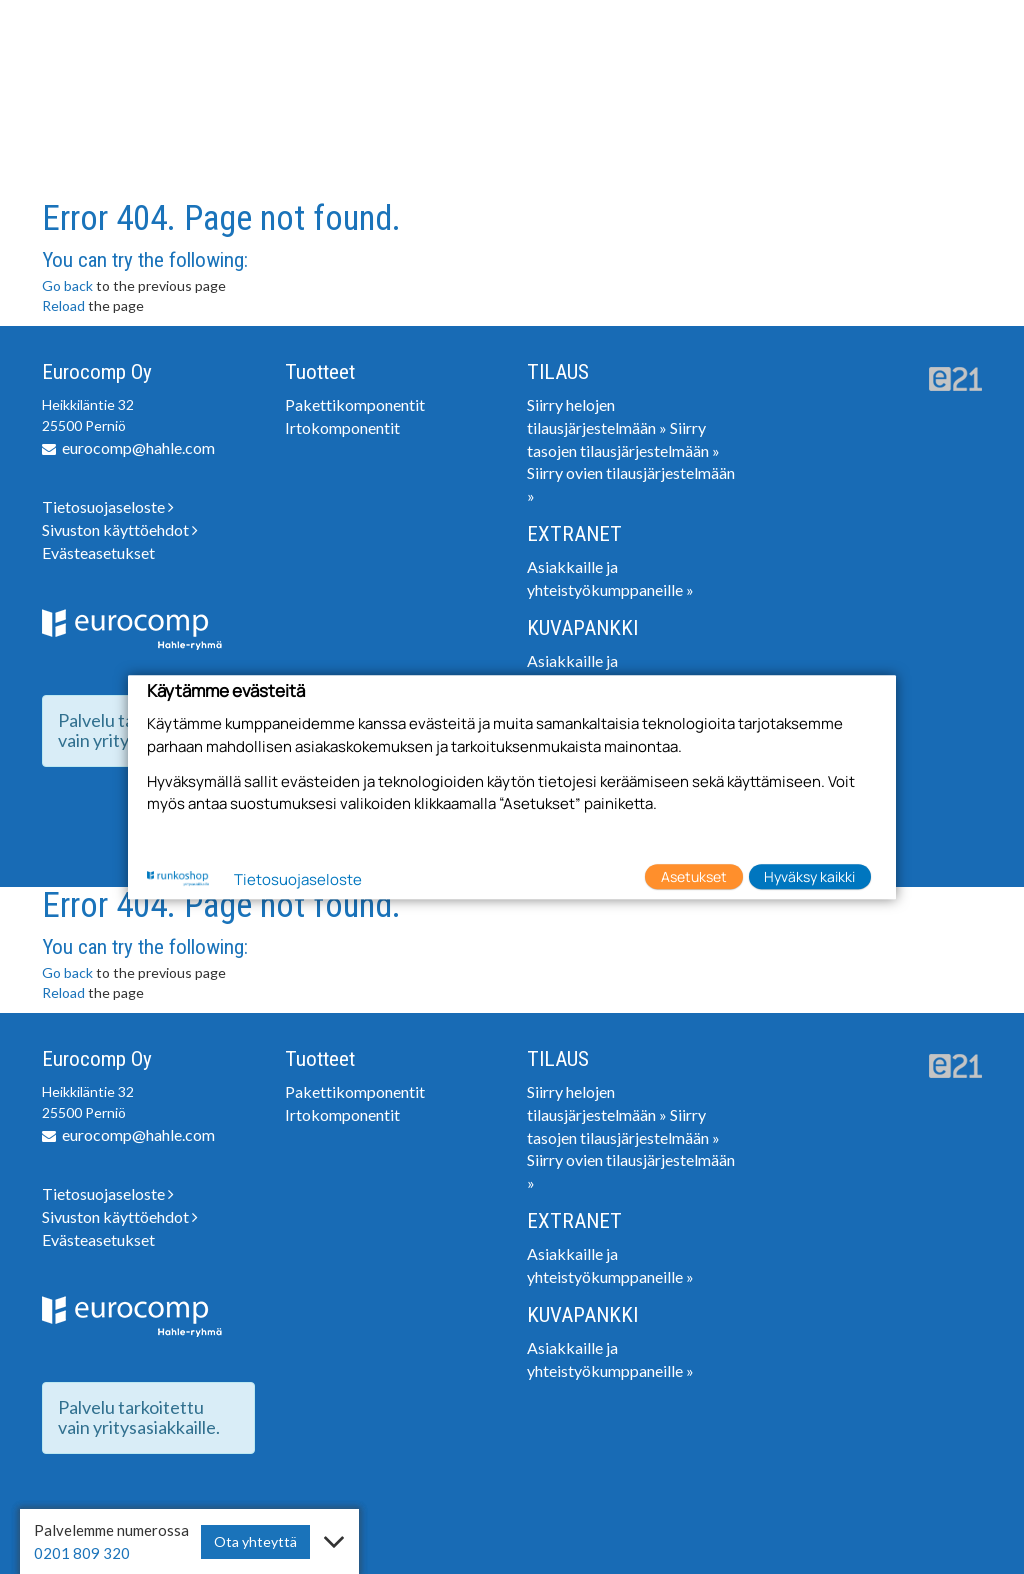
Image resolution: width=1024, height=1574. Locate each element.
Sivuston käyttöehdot (120, 529)
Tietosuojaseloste (108, 506)
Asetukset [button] (694, 876)
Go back (67, 285)
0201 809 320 (82, 1553)
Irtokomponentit (342, 427)
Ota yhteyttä (255, 1541)
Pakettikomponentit (355, 404)
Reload (63, 305)
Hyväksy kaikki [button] (809, 876)
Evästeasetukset (98, 552)
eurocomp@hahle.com (138, 447)
